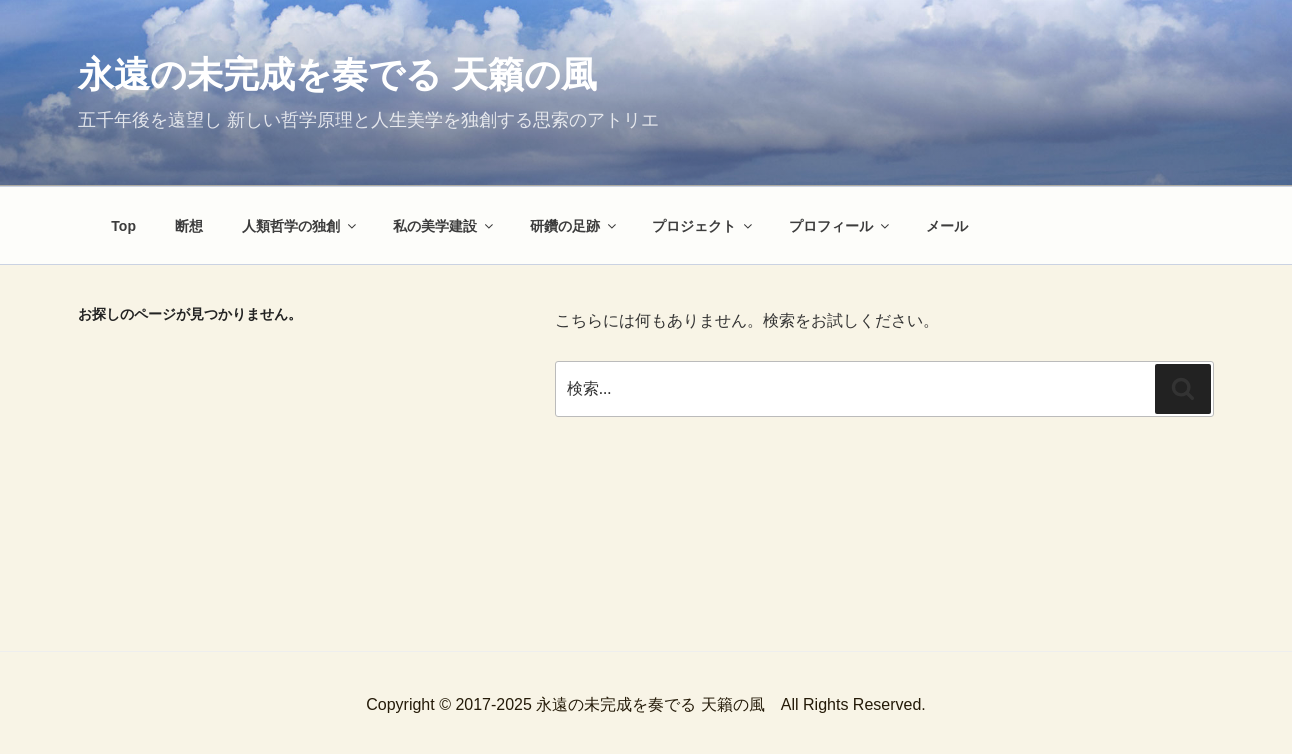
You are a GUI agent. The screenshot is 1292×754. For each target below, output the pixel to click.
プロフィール (840, 226)
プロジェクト (703, 226)
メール (947, 226)
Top (123, 226)
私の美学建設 (444, 226)
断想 (189, 226)
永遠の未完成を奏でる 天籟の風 (337, 74)
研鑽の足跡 (574, 226)
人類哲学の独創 (300, 226)
